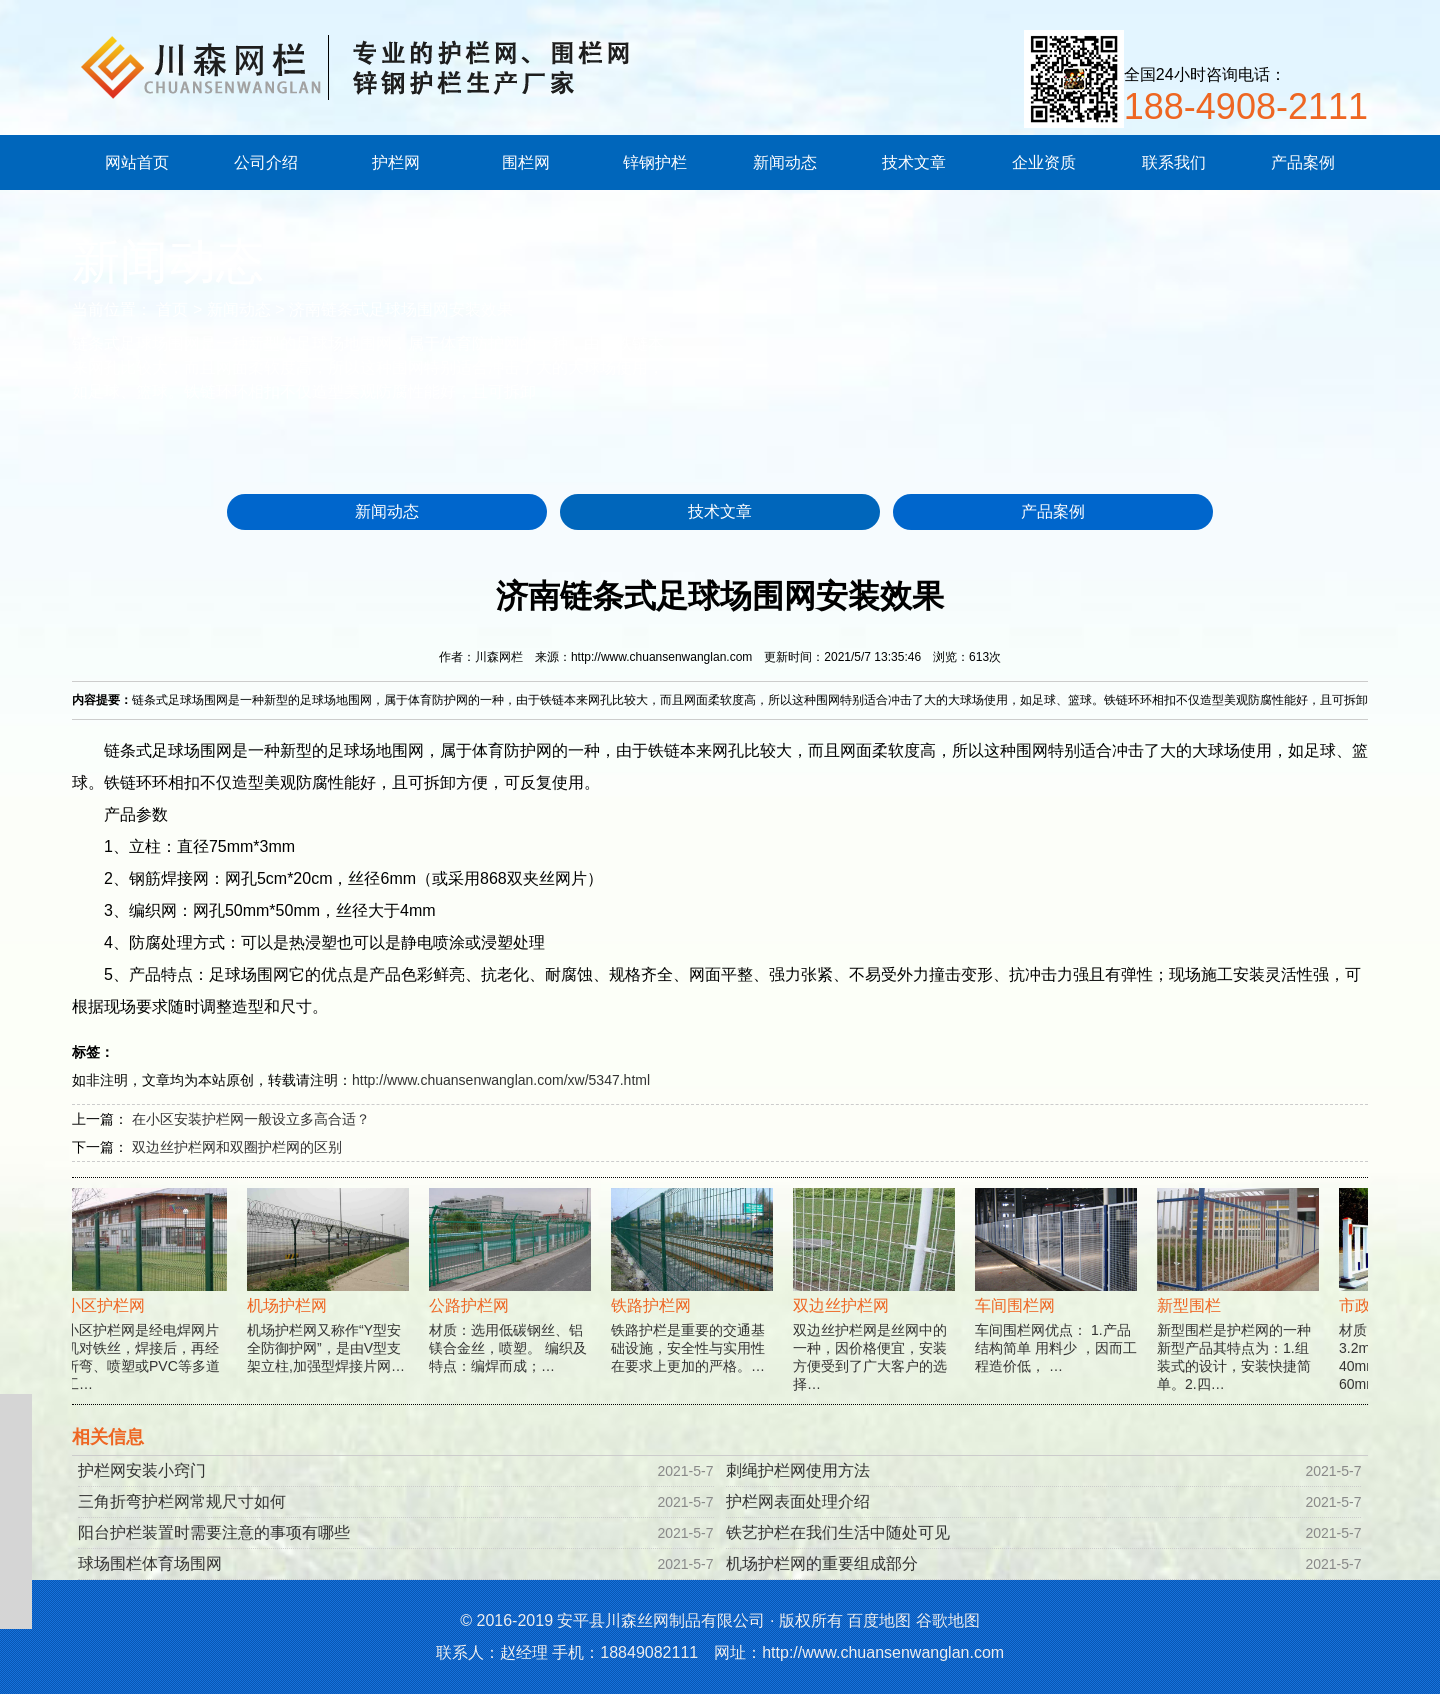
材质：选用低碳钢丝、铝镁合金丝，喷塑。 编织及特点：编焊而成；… (512, 1302)
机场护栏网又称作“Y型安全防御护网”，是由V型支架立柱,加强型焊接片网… (330, 1302)
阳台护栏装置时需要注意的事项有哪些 (214, 1532)
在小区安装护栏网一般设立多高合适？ (251, 1119)
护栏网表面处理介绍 (798, 1501)
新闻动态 (785, 162)
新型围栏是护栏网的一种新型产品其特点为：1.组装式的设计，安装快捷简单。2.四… (1240, 1311)
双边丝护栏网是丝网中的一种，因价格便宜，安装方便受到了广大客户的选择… (876, 1311)
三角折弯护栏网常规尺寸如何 (182, 1501)
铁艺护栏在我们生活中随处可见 (838, 1532)
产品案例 (1303, 162)
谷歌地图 (948, 1620)
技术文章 (914, 162)
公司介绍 (266, 162)
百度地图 (879, 1620)
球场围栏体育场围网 (150, 1563)
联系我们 (1174, 162)
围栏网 (526, 162)
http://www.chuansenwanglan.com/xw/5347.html (501, 1080)
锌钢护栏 (655, 162)
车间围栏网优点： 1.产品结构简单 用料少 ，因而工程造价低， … (1058, 1302)
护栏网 (396, 162)
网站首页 (137, 162)
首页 (172, 309)
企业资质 (1044, 162)
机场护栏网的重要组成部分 (822, 1563)
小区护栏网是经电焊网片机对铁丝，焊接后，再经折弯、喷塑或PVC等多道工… (148, 1311)
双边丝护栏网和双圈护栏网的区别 (237, 1147)
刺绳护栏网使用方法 (798, 1470)
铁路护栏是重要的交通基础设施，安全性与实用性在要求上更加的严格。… (694, 1302)
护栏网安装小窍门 (142, 1470)
